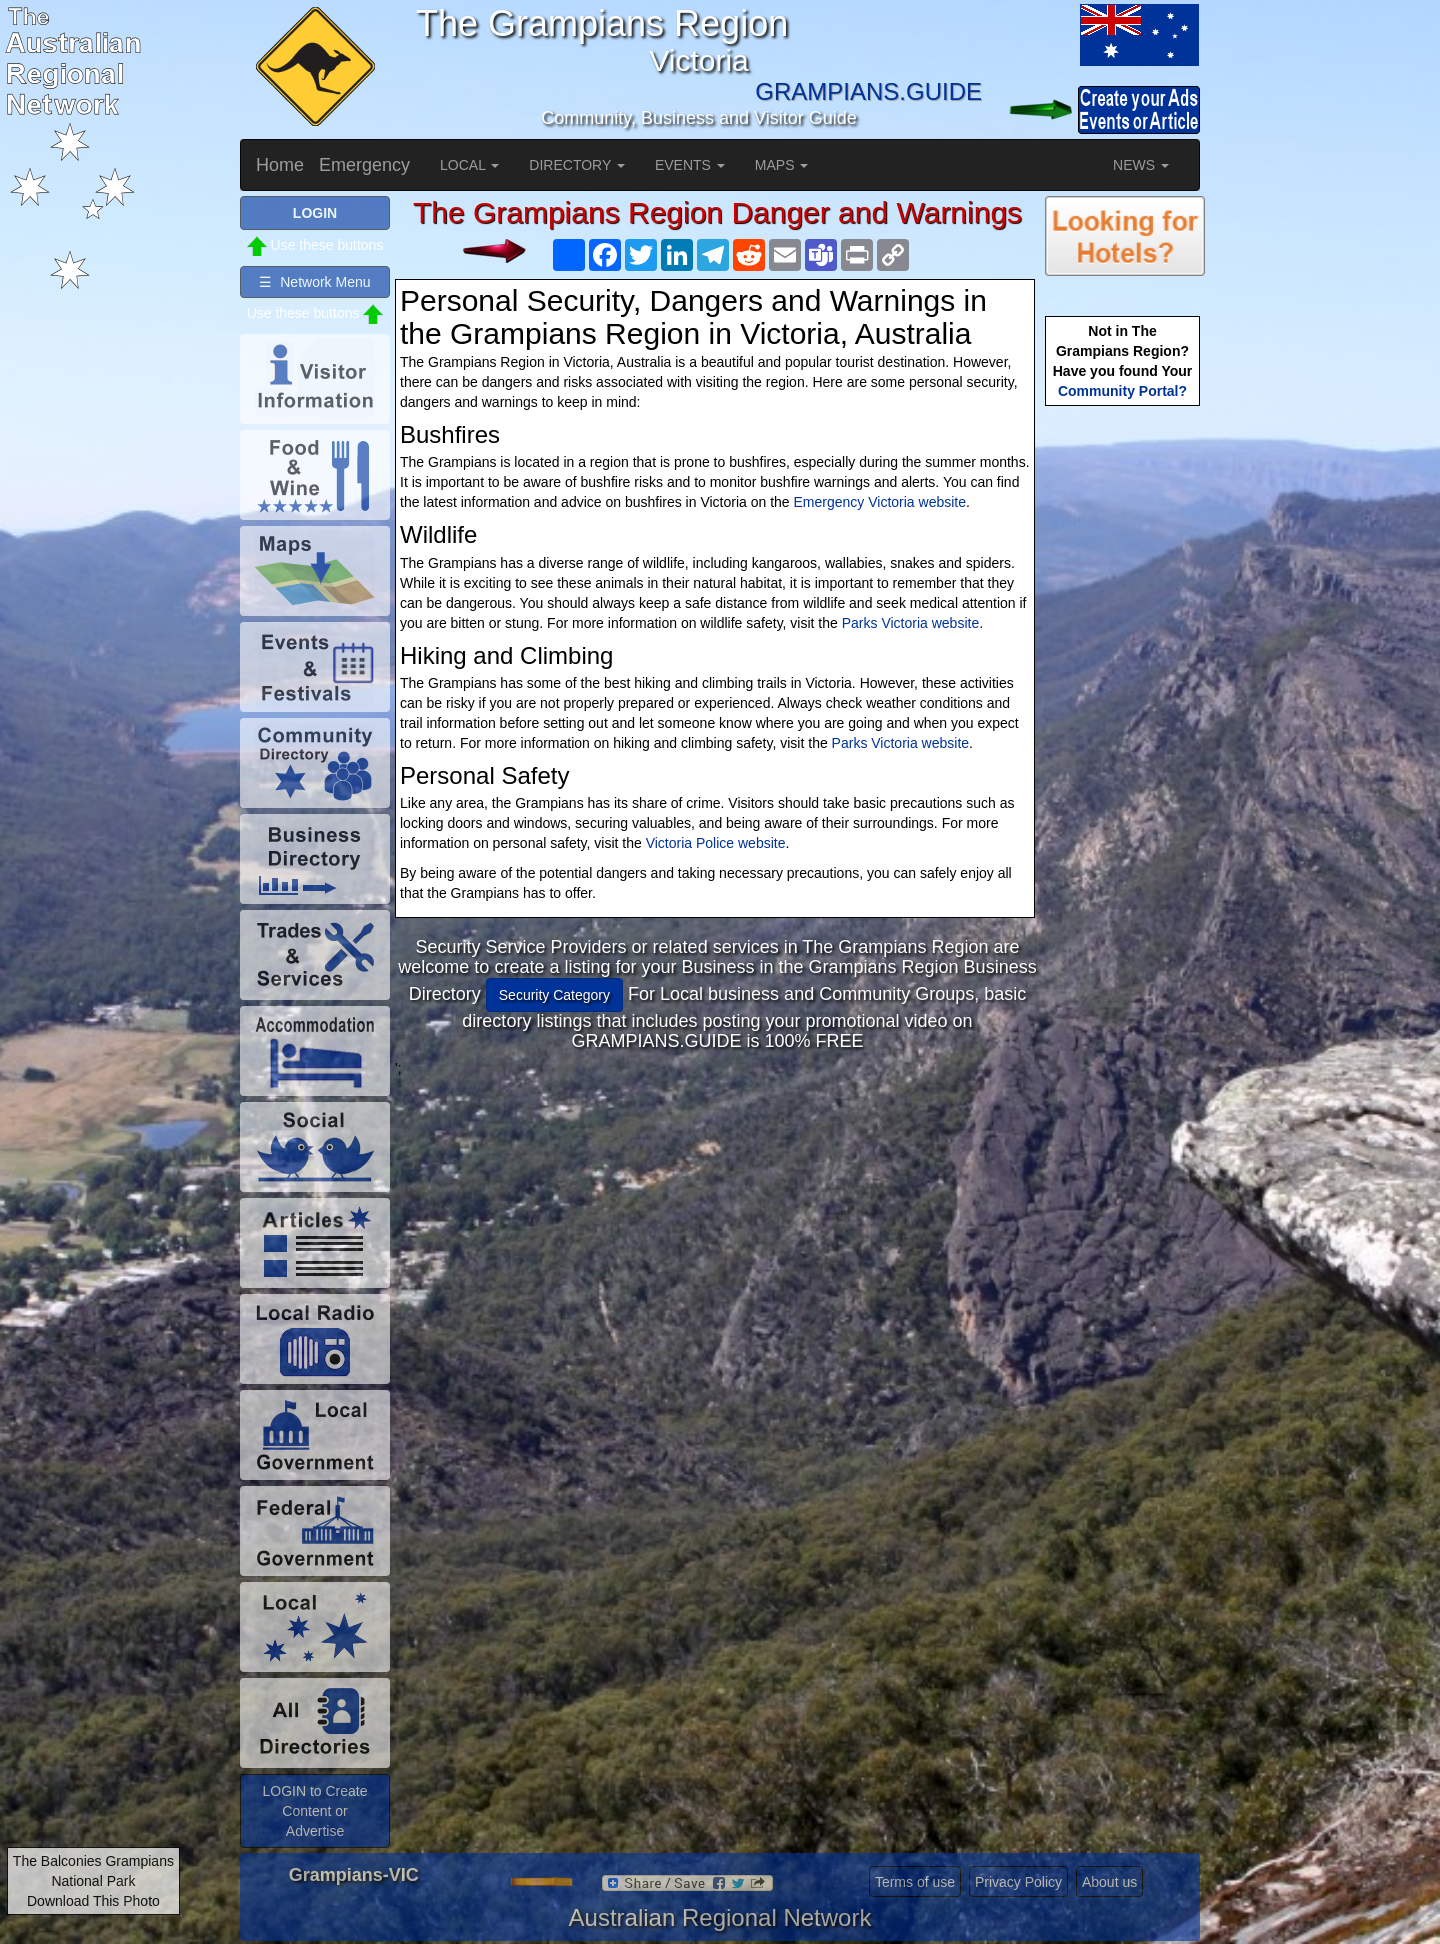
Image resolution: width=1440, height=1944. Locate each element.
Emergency (364, 165)
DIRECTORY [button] (577, 165)
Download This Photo (93, 1901)
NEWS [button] (1141, 165)
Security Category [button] (554, 995)
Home (280, 165)
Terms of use (915, 1882)
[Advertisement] (718, 1218)
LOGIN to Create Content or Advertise (314, 1811)
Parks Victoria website (910, 623)
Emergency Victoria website (880, 502)
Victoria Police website (716, 843)
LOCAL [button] (469, 165)
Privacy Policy (1018, 1882)
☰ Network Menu (314, 282)
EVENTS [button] (690, 165)
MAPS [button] (782, 165)
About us (1109, 1882)
